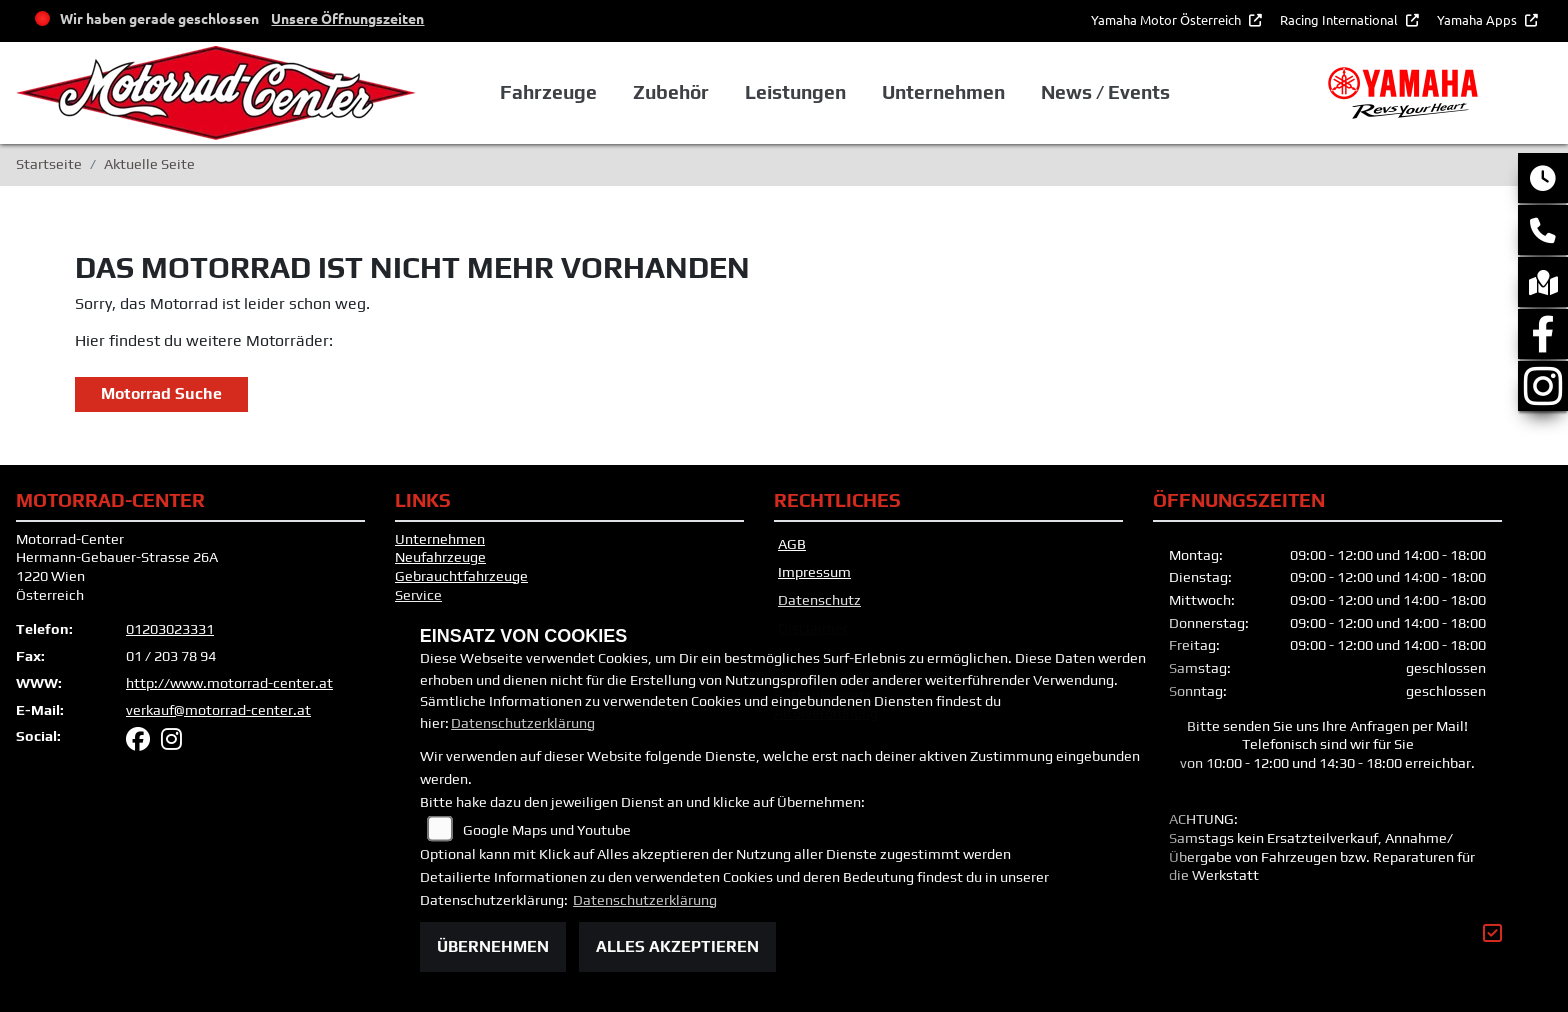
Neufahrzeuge (440, 557)
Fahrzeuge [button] (548, 92)
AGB (792, 544)
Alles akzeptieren (677, 946)
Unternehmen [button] (943, 92)
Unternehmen (440, 539)
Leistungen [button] (795, 92)
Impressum (814, 572)
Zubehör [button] (671, 92)
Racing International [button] (1340, 19)
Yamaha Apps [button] (1478, 19)
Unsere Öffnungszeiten (347, 18)
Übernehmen (493, 946)
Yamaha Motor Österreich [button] (1167, 19)
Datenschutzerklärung (523, 723)
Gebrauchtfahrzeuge (461, 576)
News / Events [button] (1105, 92)
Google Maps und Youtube (547, 830)
